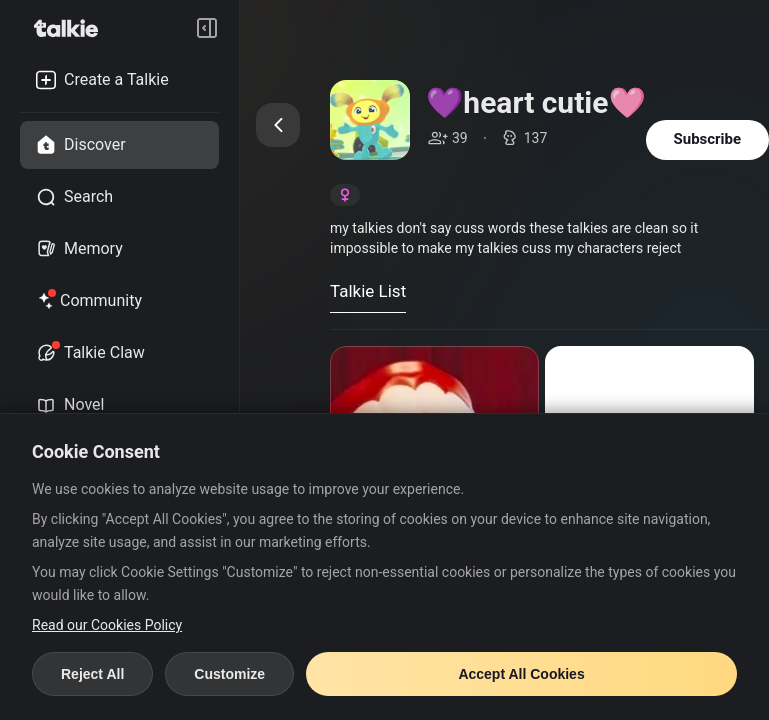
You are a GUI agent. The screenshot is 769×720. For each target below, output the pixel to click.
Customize (229, 674)
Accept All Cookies (521, 674)
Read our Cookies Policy (107, 625)
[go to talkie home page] (72, 28)
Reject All (92, 674)
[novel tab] (119, 405)
